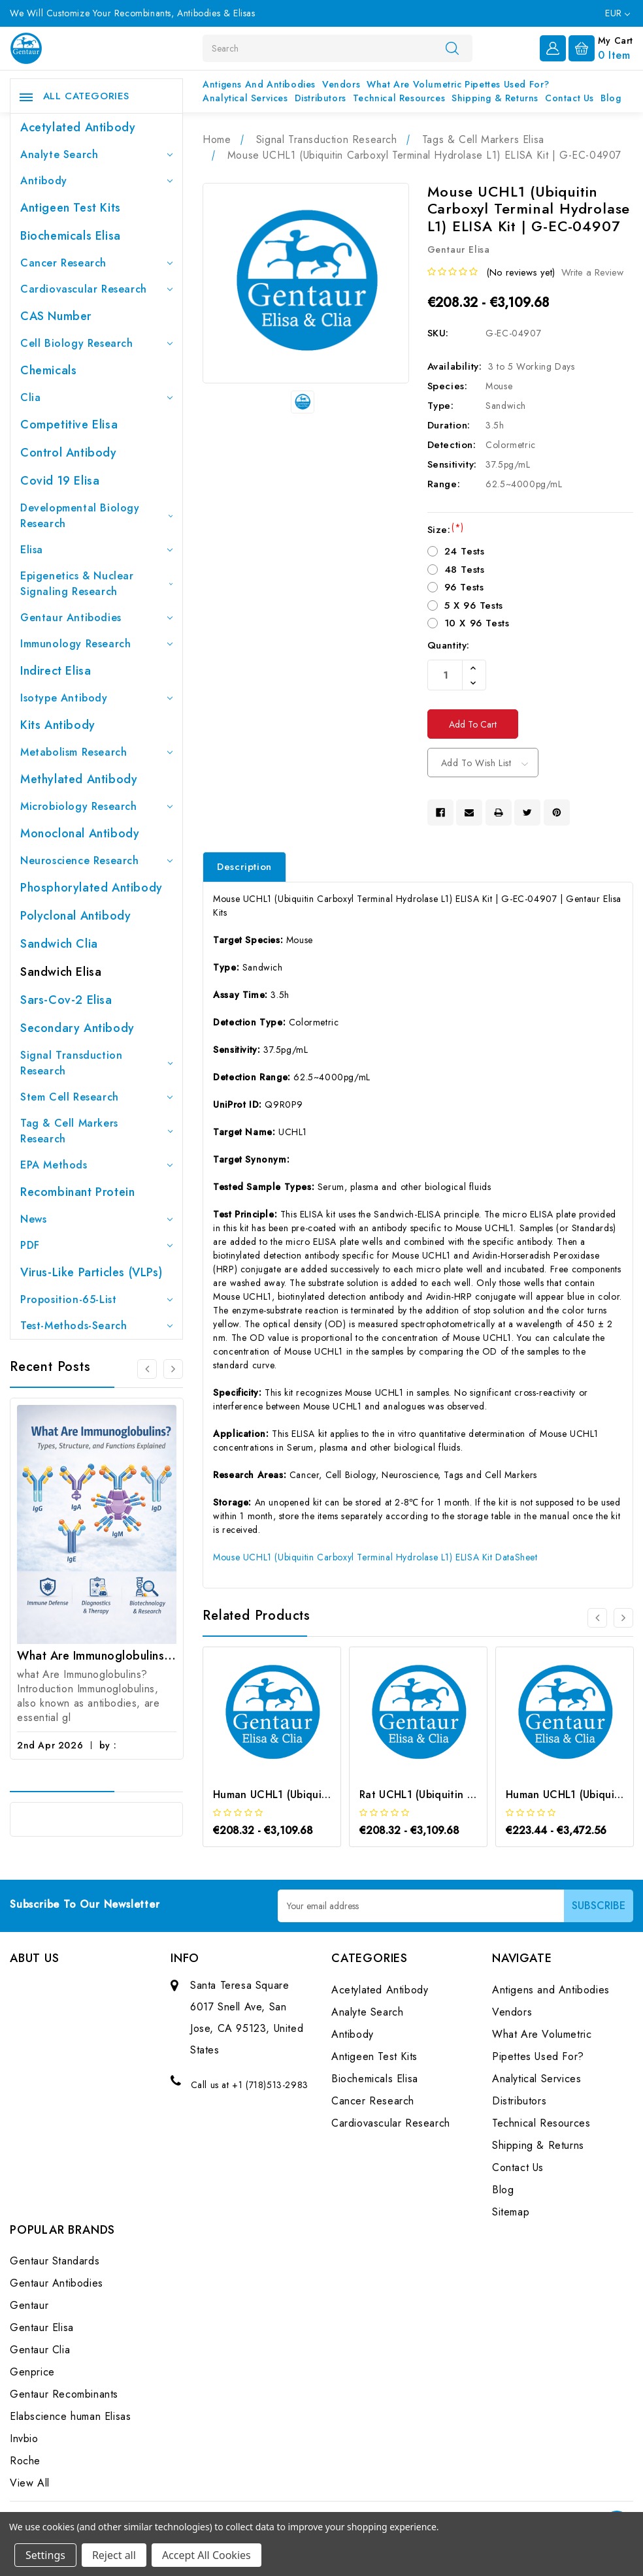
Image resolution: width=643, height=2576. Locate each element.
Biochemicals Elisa (70, 235)
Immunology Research (96, 643)
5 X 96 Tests (473, 605)
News (96, 1219)
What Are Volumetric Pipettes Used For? (458, 84)
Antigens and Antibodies (259, 84)
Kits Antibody (57, 724)
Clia (96, 397)
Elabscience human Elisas (70, 2416)
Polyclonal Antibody (75, 915)
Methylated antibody (78, 779)
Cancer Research (96, 262)
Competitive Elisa (69, 424)
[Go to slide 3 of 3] (147, 1369)
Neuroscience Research (96, 860)
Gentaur (29, 2305)
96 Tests (464, 587)
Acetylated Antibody (77, 127)
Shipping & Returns (495, 98)
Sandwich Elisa (60, 971)
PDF (96, 1245)
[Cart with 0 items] (601, 47)
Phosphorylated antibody (91, 887)
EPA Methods (96, 1164)
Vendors (341, 84)
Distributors (320, 98)
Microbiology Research (96, 806)
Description (244, 867)
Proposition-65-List (96, 1299)
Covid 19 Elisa (59, 480)
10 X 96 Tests (477, 623)
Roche (25, 2461)
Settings (45, 2555)
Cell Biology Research (96, 343)
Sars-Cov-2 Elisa (66, 999)
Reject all (114, 2555)
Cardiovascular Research (96, 289)
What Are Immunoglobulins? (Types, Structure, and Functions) (96, 1655)
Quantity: (448, 645)
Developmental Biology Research (96, 515)
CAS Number (55, 316)
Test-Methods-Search (96, 1325)
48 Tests (464, 569)
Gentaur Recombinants (64, 2394)
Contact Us (569, 98)
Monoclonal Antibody (79, 833)
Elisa (96, 549)
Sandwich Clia (59, 943)
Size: (445, 530)
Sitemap (510, 2211)
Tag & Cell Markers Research (96, 1131)
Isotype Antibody (96, 697)
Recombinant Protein (77, 1191)
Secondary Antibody (77, 1028)
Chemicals (48, 370)
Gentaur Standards (54, 2261)
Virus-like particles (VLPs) (91, 1272)
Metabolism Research (96, 752)
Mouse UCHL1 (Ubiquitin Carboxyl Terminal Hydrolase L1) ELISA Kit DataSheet (375, 1557)
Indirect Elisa (55, 670)
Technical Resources (399, 98)
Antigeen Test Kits (70, 207)
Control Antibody (68, 452)
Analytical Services (245, 98)
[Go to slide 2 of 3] (173, 1369)
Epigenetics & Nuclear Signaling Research (96, 583)
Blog (611, 98)
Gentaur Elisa (42, 2328)
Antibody (96, 180)
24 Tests (464, 551)
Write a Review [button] (592, 272)
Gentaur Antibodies (96, 617)
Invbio (24, 2439)
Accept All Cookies (206, 2555)
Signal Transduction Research (96, 1063)
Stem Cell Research (96, 1096)
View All (30, 2483)
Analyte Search (96, 154)
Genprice (32, 2372)
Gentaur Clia (40, 2350)
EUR (617, 13)
